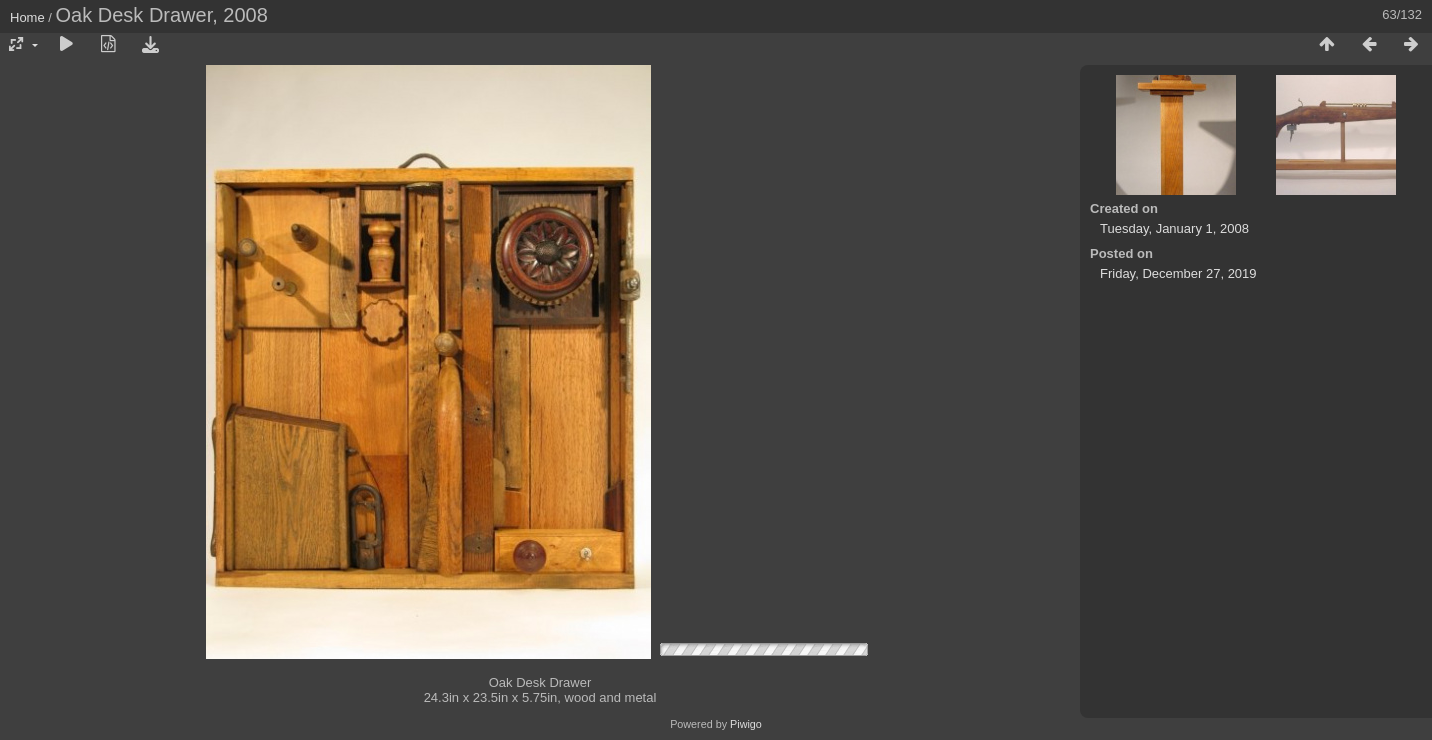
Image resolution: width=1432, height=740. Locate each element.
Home (27, 17)
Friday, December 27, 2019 (1178, 273)
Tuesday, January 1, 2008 (1174, 228)
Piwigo (746, 724)
